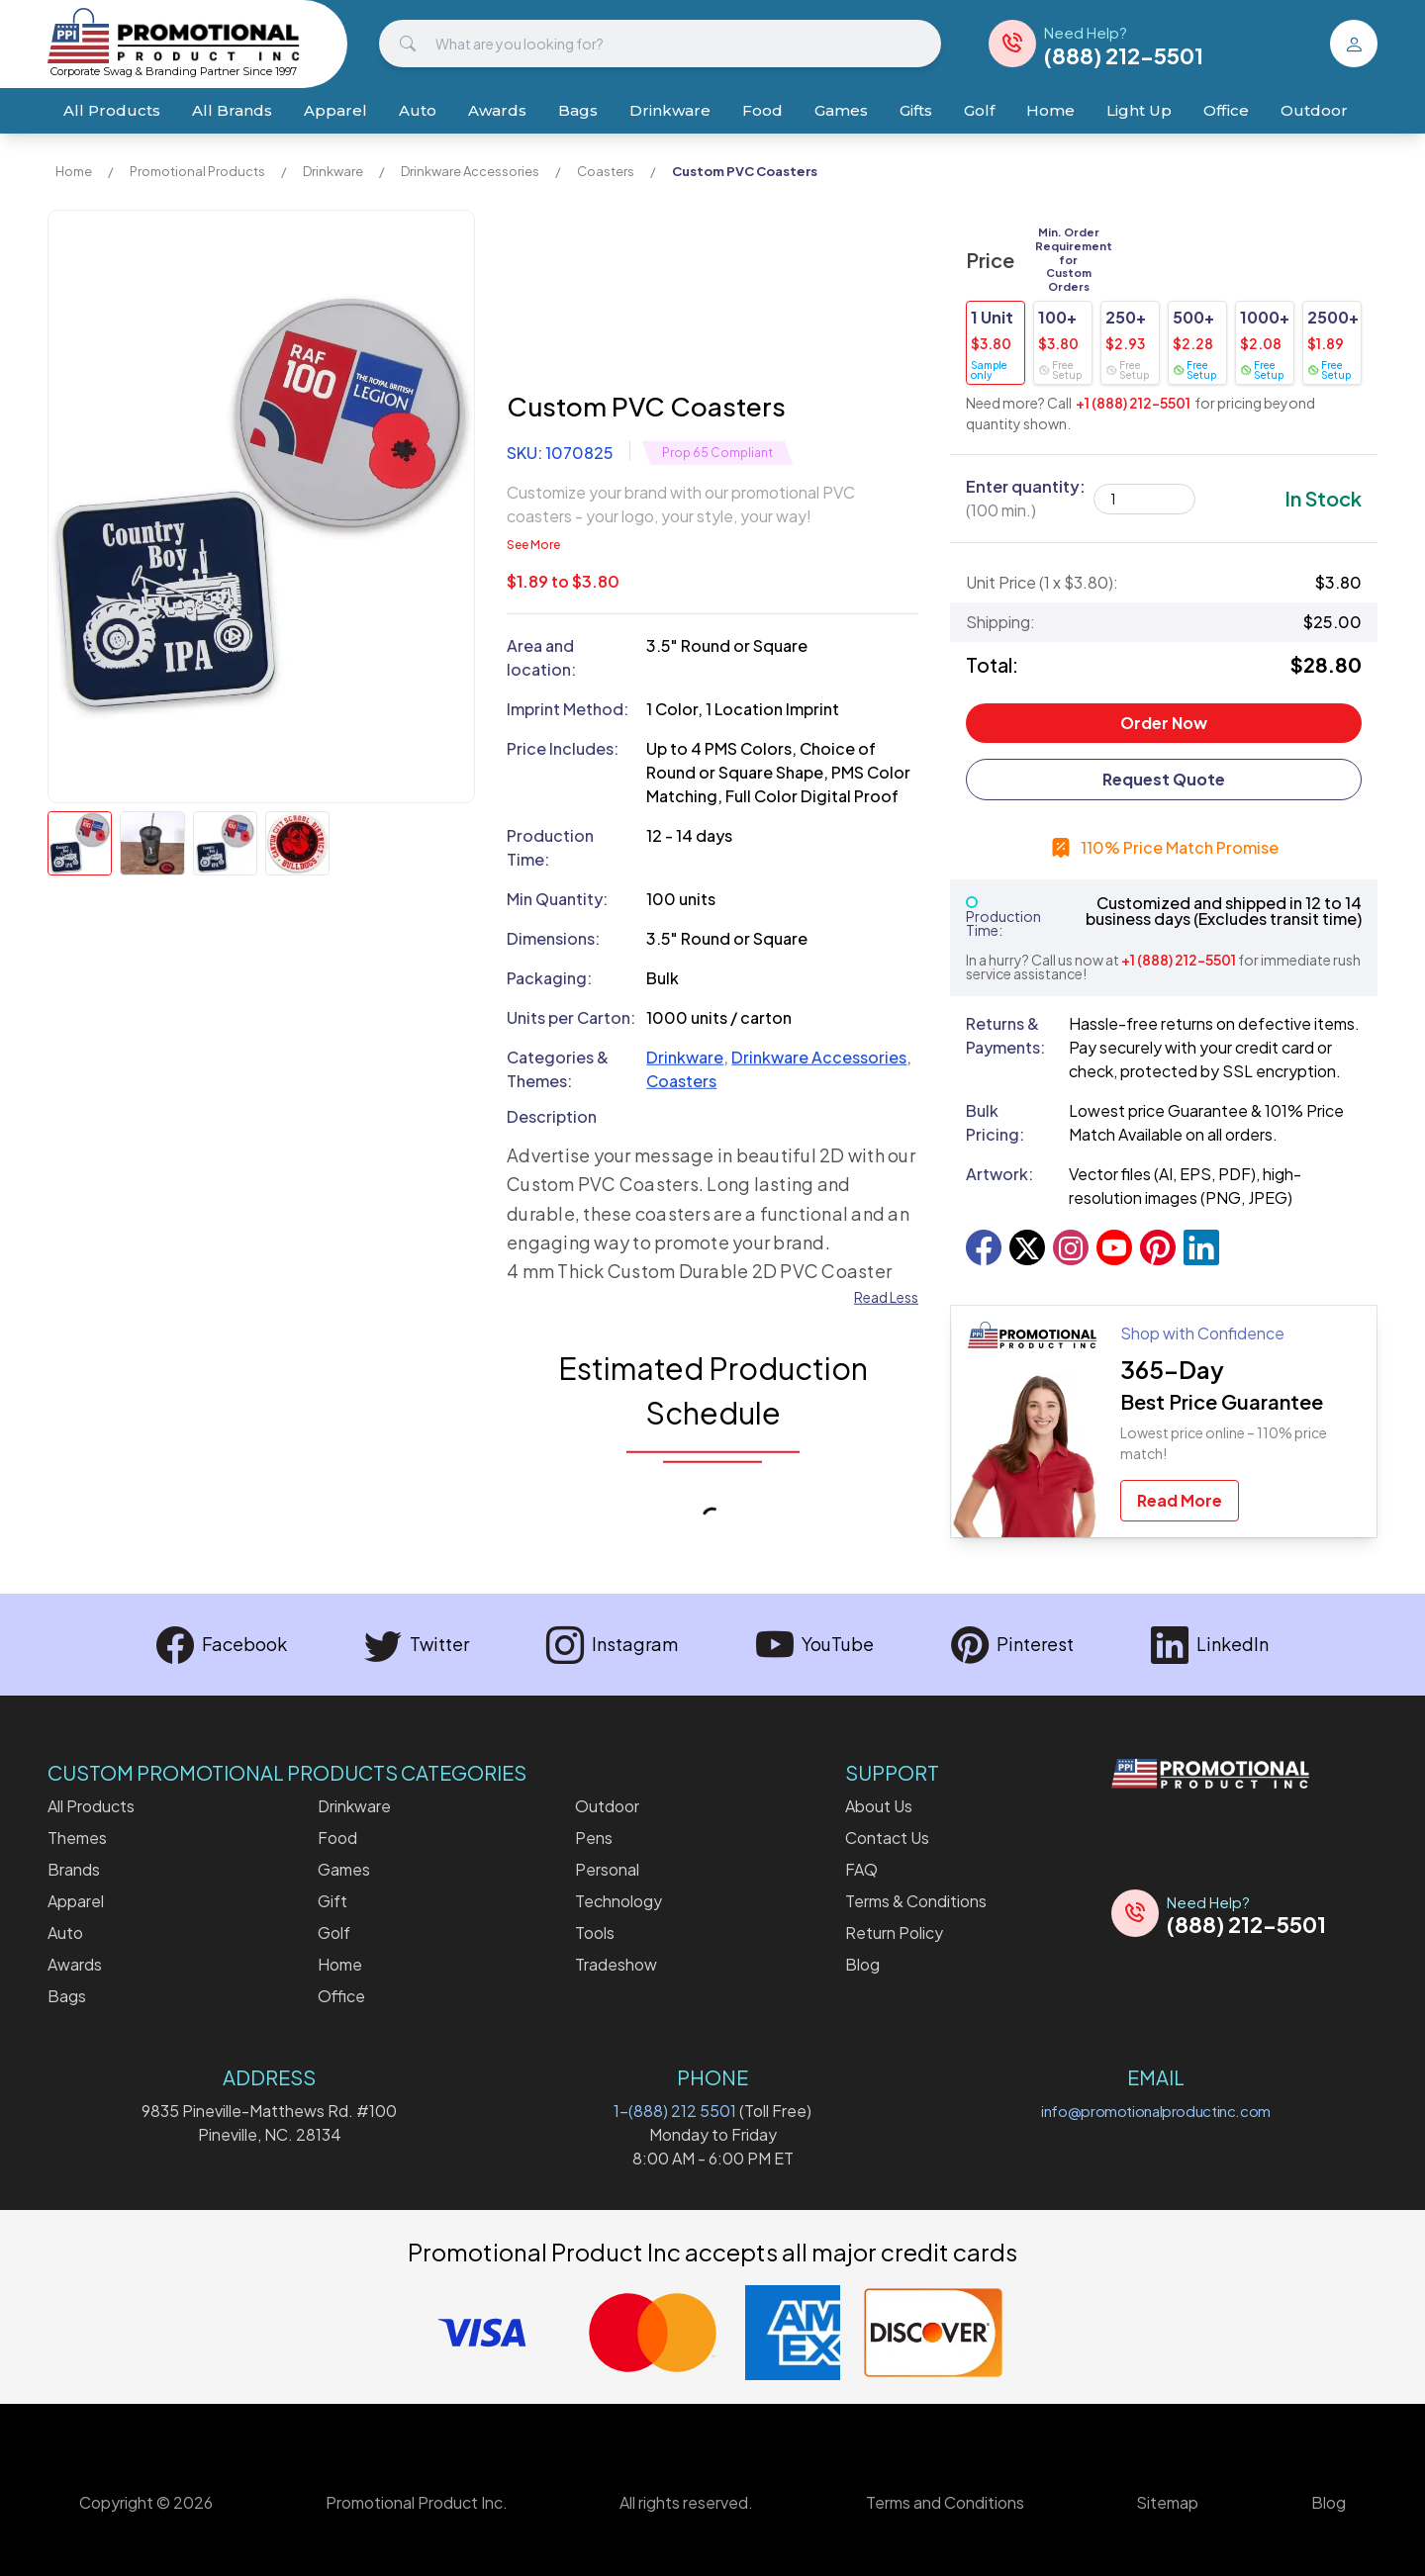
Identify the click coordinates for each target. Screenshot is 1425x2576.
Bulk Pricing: (995, 1122)
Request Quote (1163, 779)
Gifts (916, 110)
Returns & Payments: (1005, 1035)
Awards (497, 110)
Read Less (886, 1297)
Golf (979, 110)
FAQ (861, 1869)
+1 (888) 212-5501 (1133, 403)
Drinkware (670, 110)
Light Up (1139, 110)
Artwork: (999, 1173)
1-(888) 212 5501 (675, 2110)
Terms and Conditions (945, 2502)
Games (841, 110)
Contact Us (887, 1837)
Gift (332, 1900)
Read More (1179, 1500)
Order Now (1163, 722)
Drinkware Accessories (470, 171)
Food (762, 110)
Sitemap (1167, 2502)
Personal (607, 1869)
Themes (77, 1837)
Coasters (605, 171)
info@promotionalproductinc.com (1156, 2110)
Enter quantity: (1026, 498)
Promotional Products (197, 171)
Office (1226, 110)
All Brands (232, 110)
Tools (595, 1932)
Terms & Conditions (916, 1900)
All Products (111, 110)
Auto (417, 110)
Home (1050, 110)
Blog (862, 1964)
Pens (594, 1837)
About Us (878, 1805)
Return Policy (894, 1932)
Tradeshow (616, 1964)
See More (533, 544)
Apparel (335, 110)
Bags (578, 110)
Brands (74, 1869)
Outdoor (1314, 110)
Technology (618, 1900)
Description (552, 1116)
